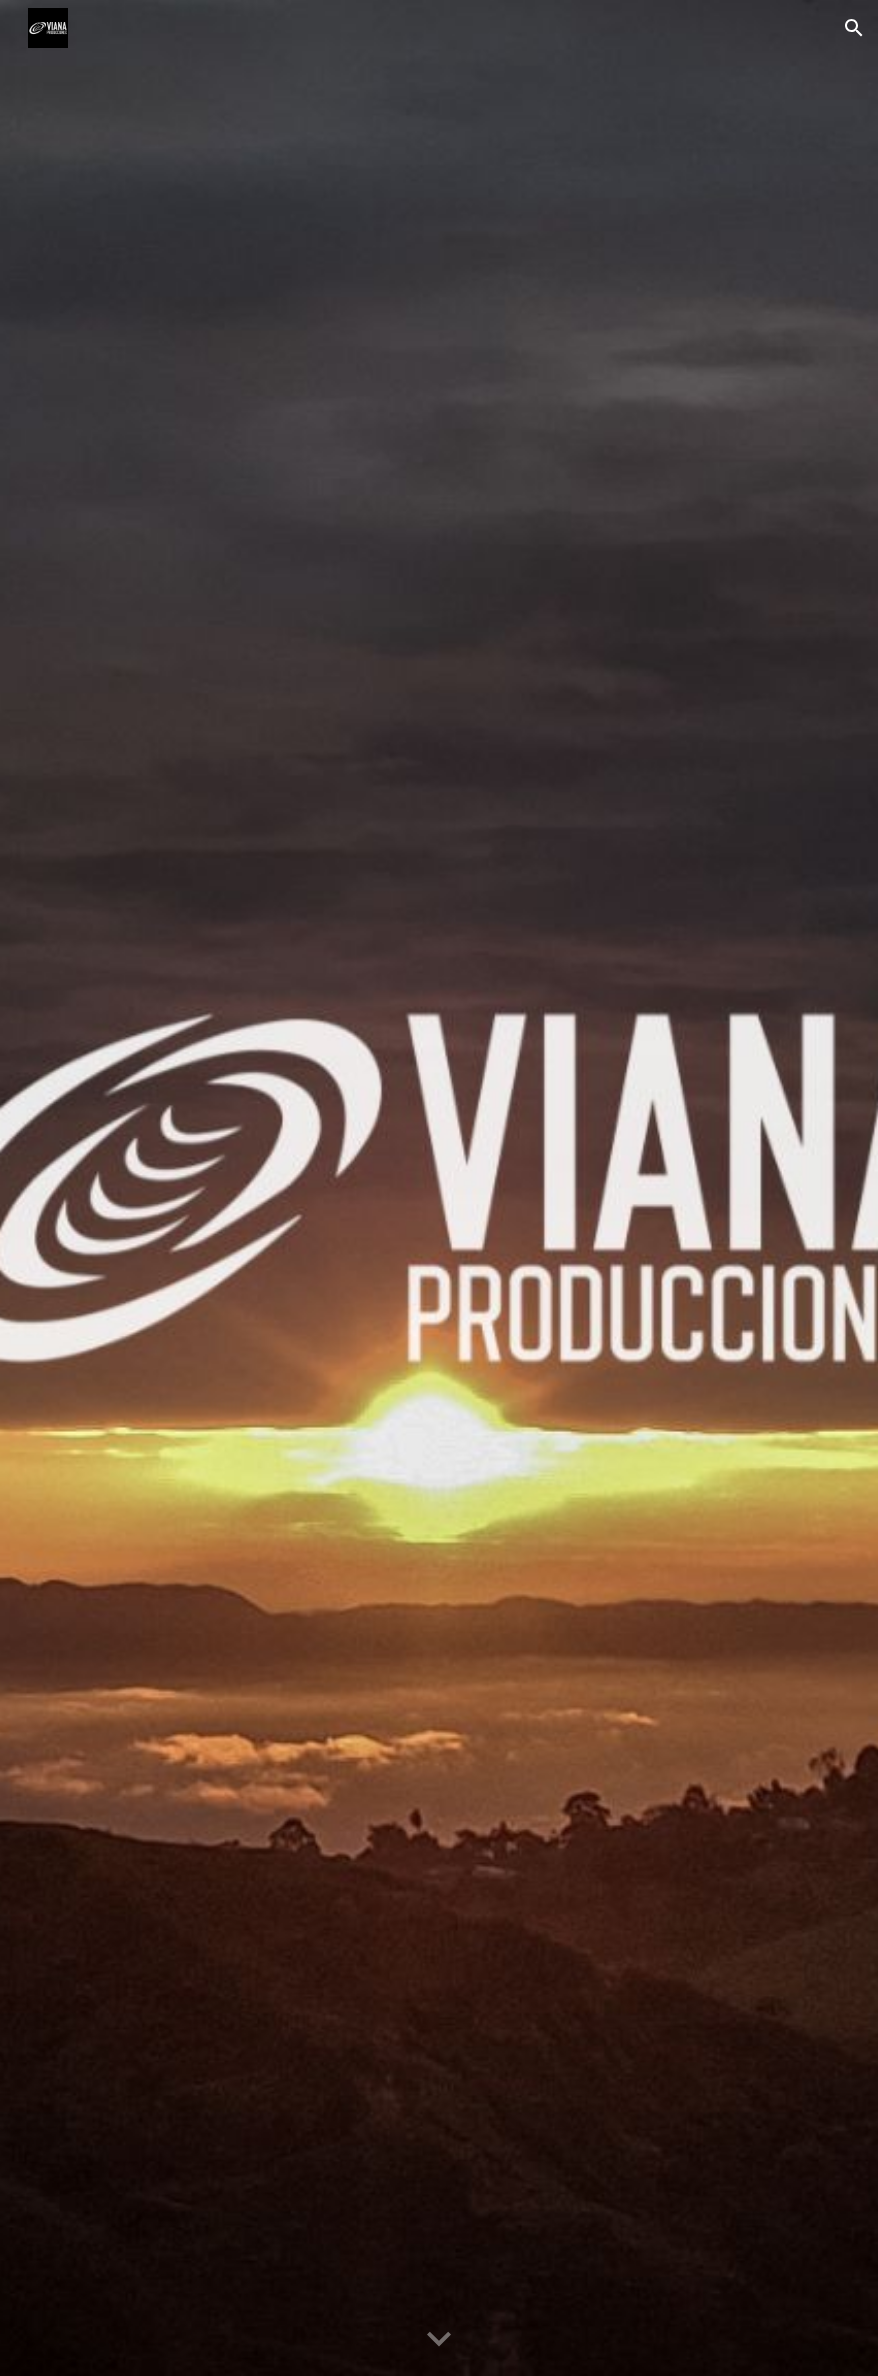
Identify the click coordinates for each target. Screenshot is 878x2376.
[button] (854, 28)
